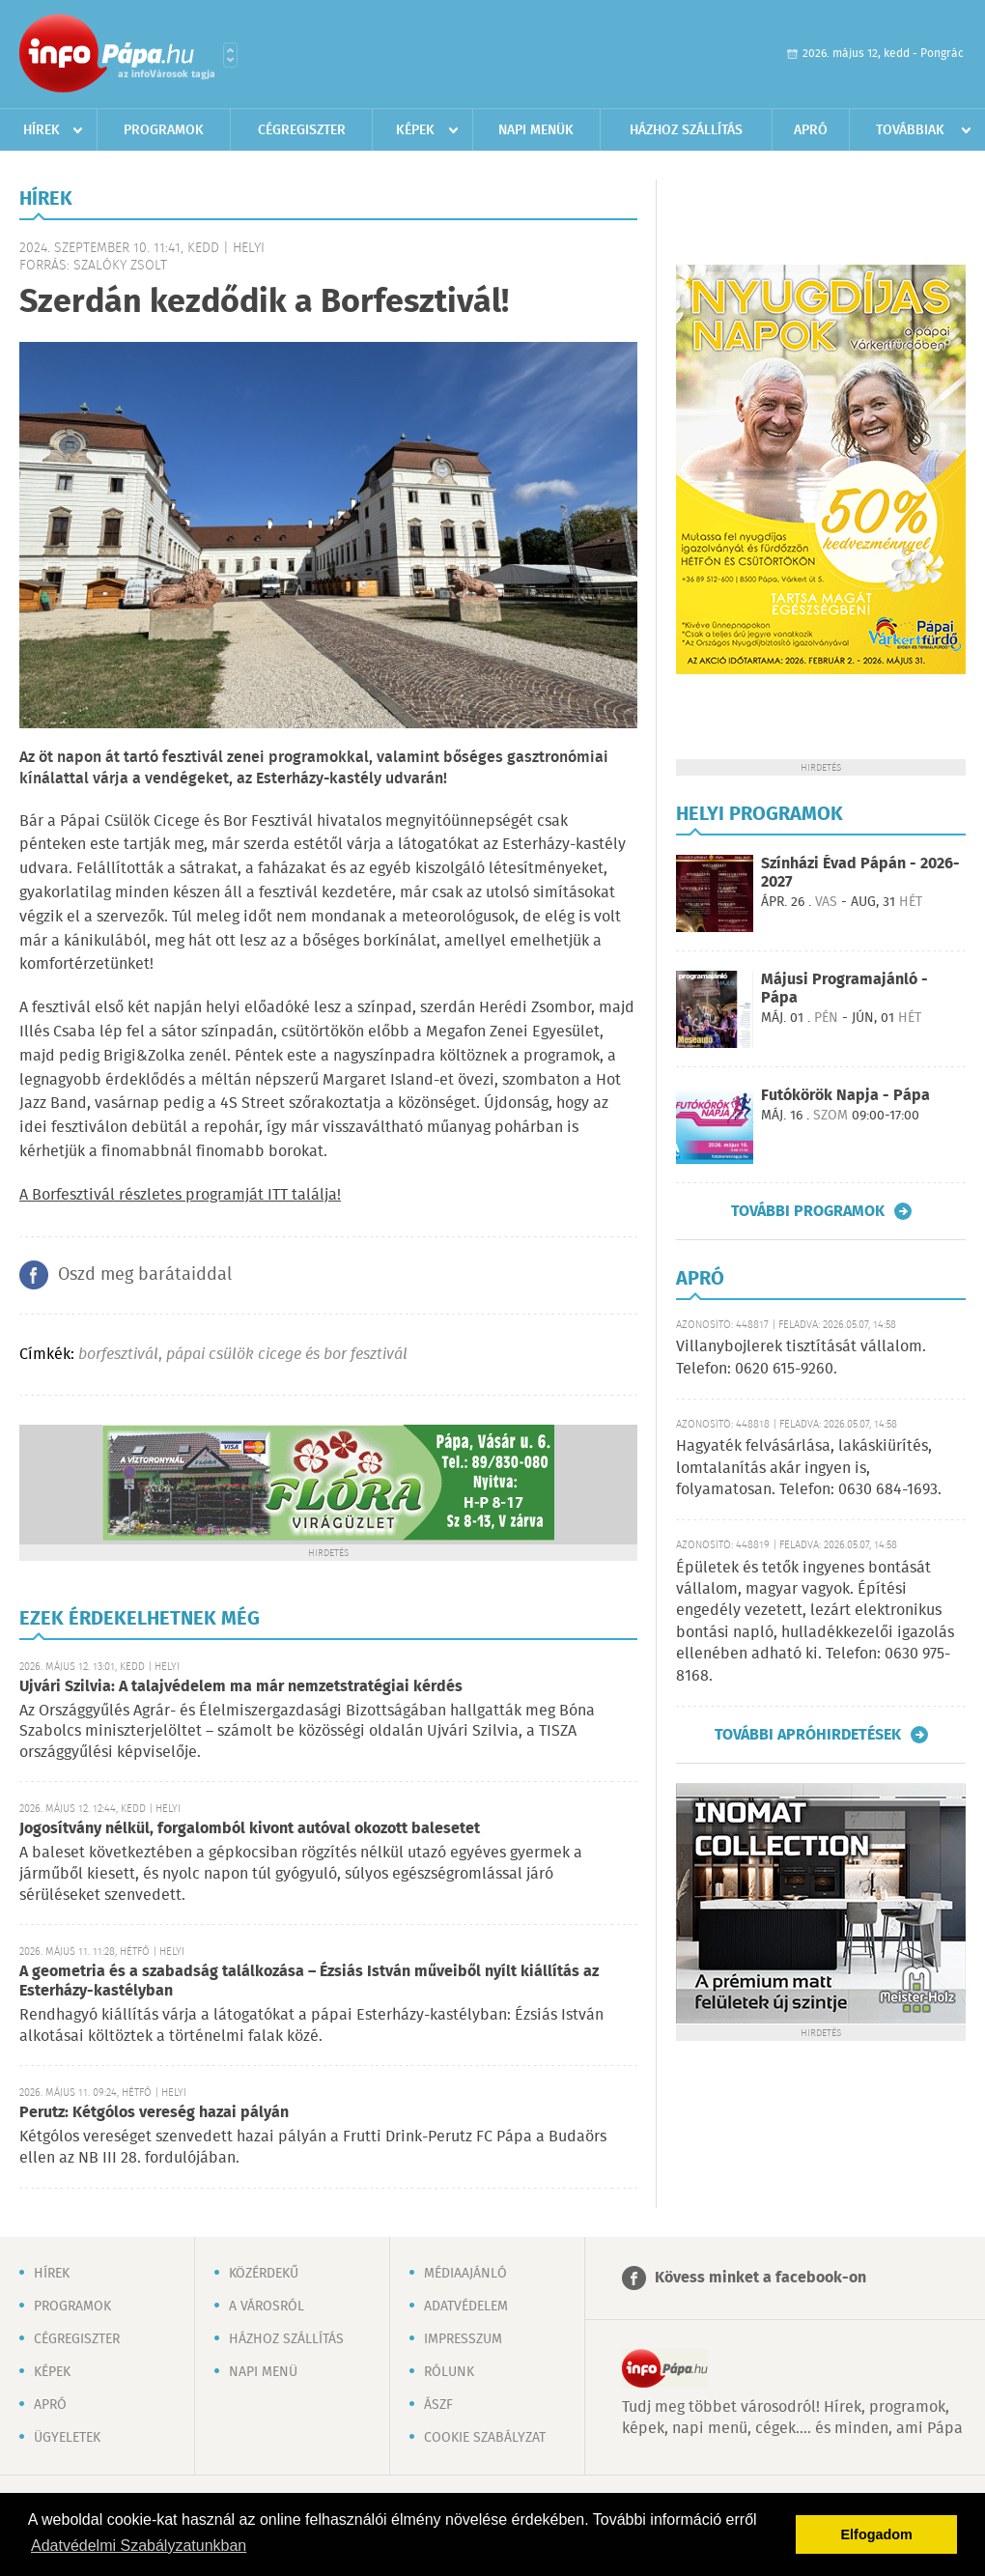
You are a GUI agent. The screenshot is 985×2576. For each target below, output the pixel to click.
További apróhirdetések (808, 1734)
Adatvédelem (466, 2306)
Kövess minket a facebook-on (760, 2278)
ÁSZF (438, 2405)
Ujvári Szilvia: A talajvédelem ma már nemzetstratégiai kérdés (241, 1687)
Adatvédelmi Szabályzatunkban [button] (138, 2545)
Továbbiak (910, 130)
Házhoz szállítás (686, 130)
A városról (266, 2306)
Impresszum (463, 2339)
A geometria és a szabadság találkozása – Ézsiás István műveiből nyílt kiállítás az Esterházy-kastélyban (309, 1981)
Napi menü (263, 2372)
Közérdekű (263, 2273)
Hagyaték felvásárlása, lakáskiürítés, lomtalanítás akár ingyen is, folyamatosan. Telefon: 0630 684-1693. (809, 1468)
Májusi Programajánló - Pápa (844, 989)
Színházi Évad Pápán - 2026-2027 (860, 873)
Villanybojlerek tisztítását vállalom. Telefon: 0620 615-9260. (801, 1357)
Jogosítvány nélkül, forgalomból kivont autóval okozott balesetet (249, 1829)
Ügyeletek (67, 2438)
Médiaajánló (465, 2273)
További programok (808, 1211)
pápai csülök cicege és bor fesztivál (287, 1355)
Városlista (230, 55)
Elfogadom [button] (877, 2534)
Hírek (41, 130)
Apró (811, 130)
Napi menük (536, 130)
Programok (164, 130)
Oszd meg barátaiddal (145, 1274)
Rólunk (449, 2372)
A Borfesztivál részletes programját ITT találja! (180, 1195)
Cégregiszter (302, 130)
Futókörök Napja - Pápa (845, 1096)
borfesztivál (118, 1355)
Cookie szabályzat (485, 2438)
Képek (415, 130)
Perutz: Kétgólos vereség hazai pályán (154, 2113)
